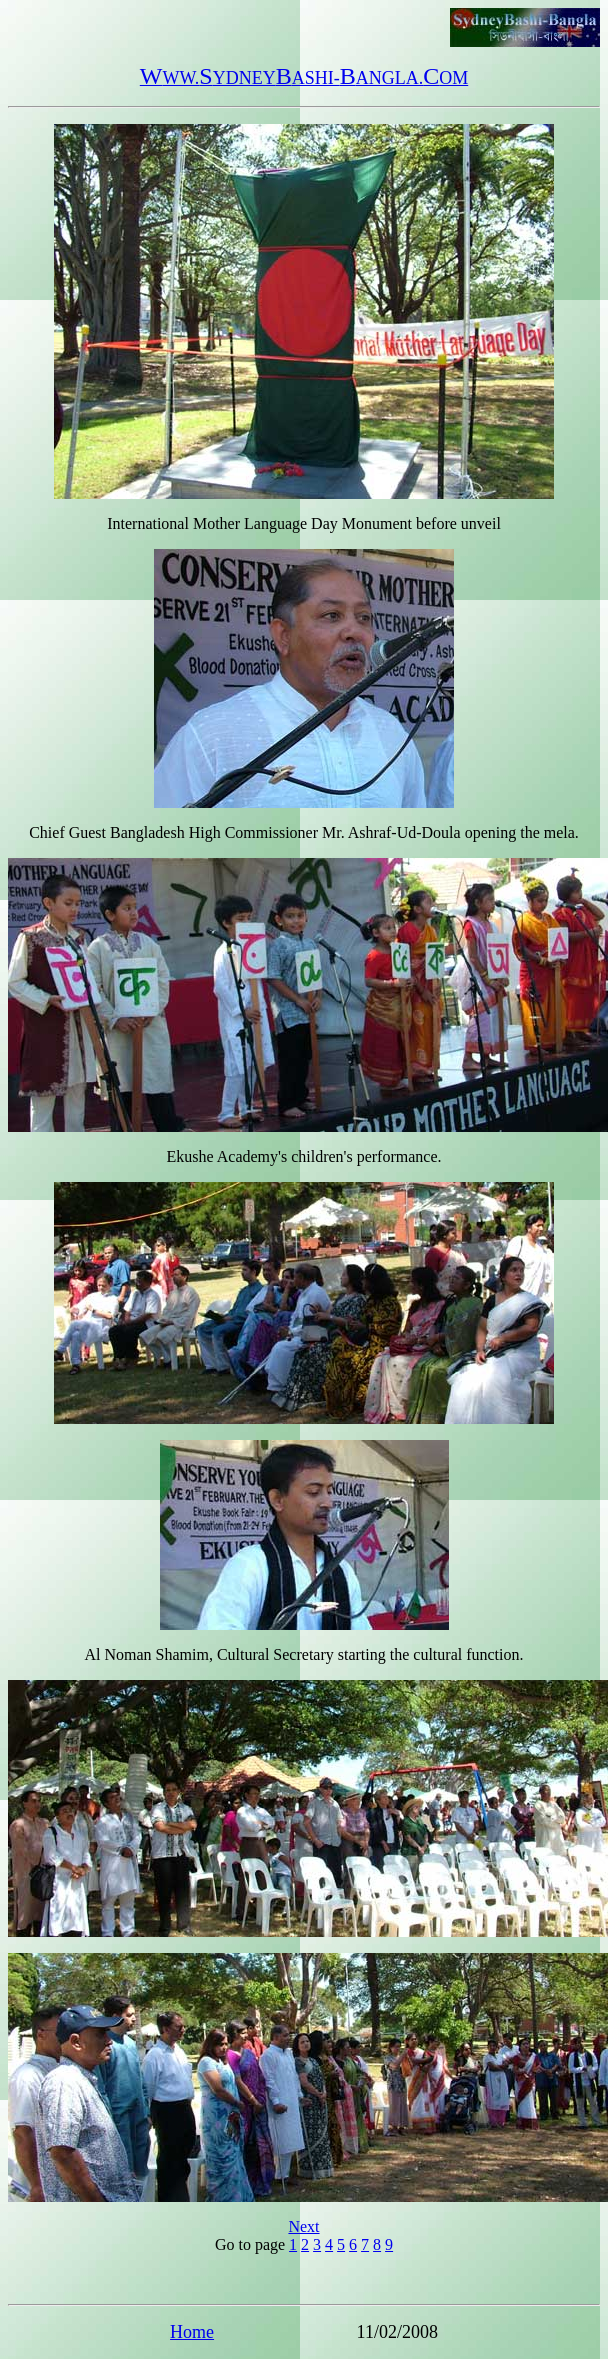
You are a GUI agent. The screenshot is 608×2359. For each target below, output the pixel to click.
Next (303, 2226)
